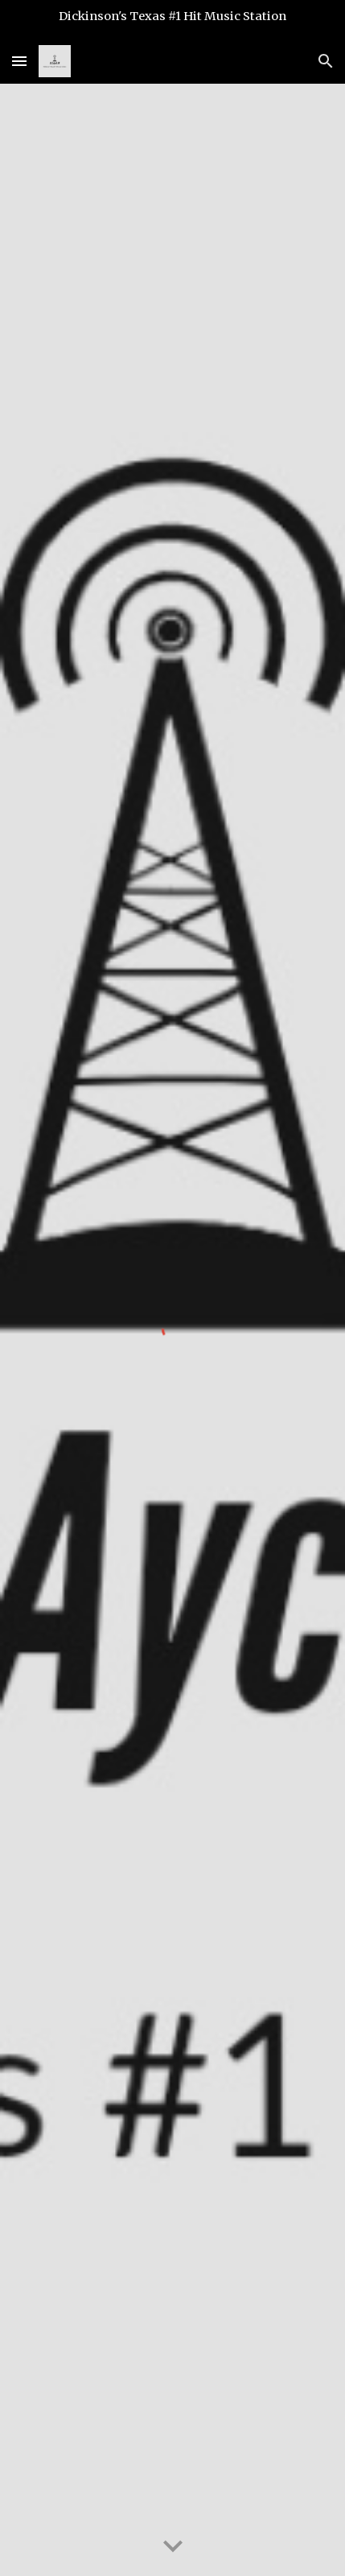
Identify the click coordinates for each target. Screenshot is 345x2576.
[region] (172, 19)
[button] (19, 61)
